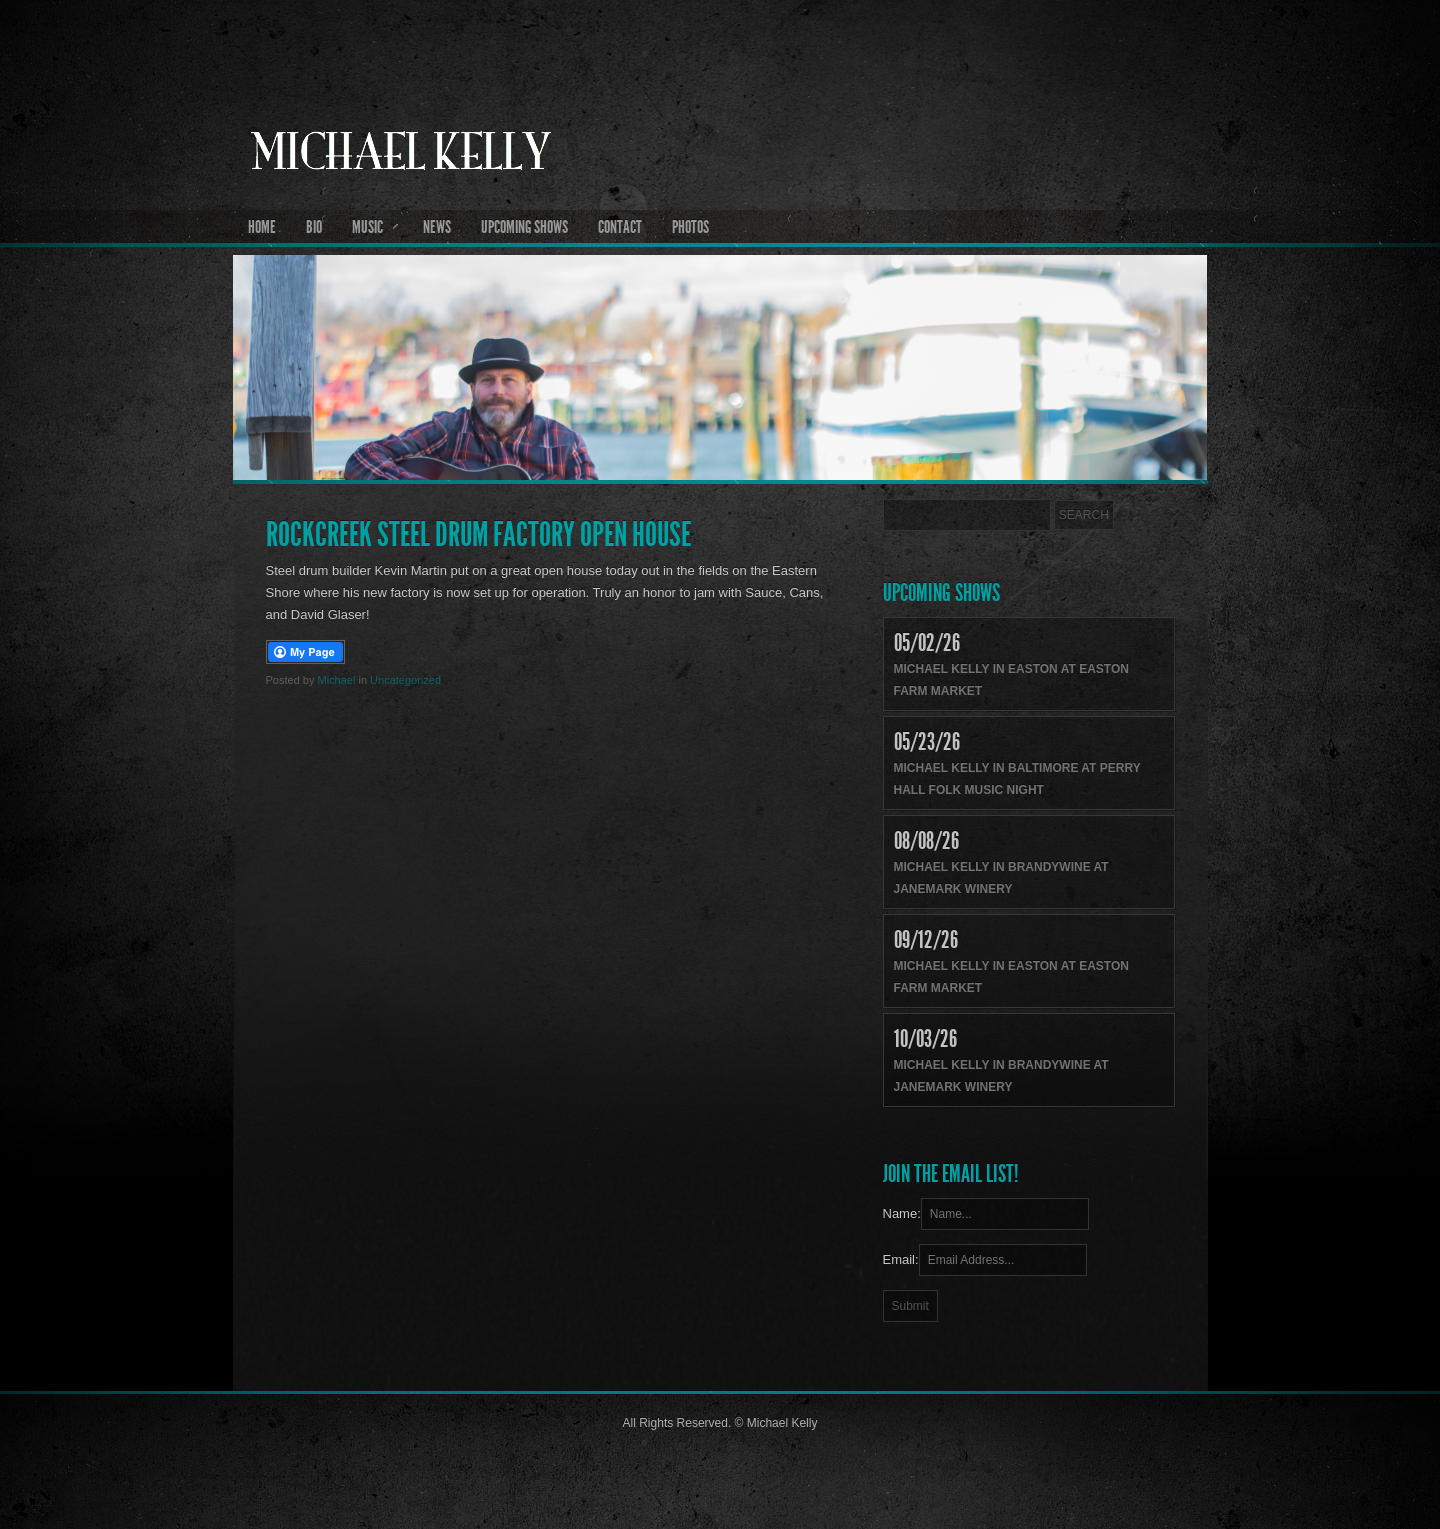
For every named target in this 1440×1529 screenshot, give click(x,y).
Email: (901, 1259)
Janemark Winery (953, 889)
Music (367, 227)
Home (262, 227)
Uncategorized (405, 680)
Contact (620, 227)
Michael (336, 680)
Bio (314, 227)
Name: (902, 1213)
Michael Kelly (720, 201)
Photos (690, 227)
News (437, 227)
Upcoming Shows (524, 227)
